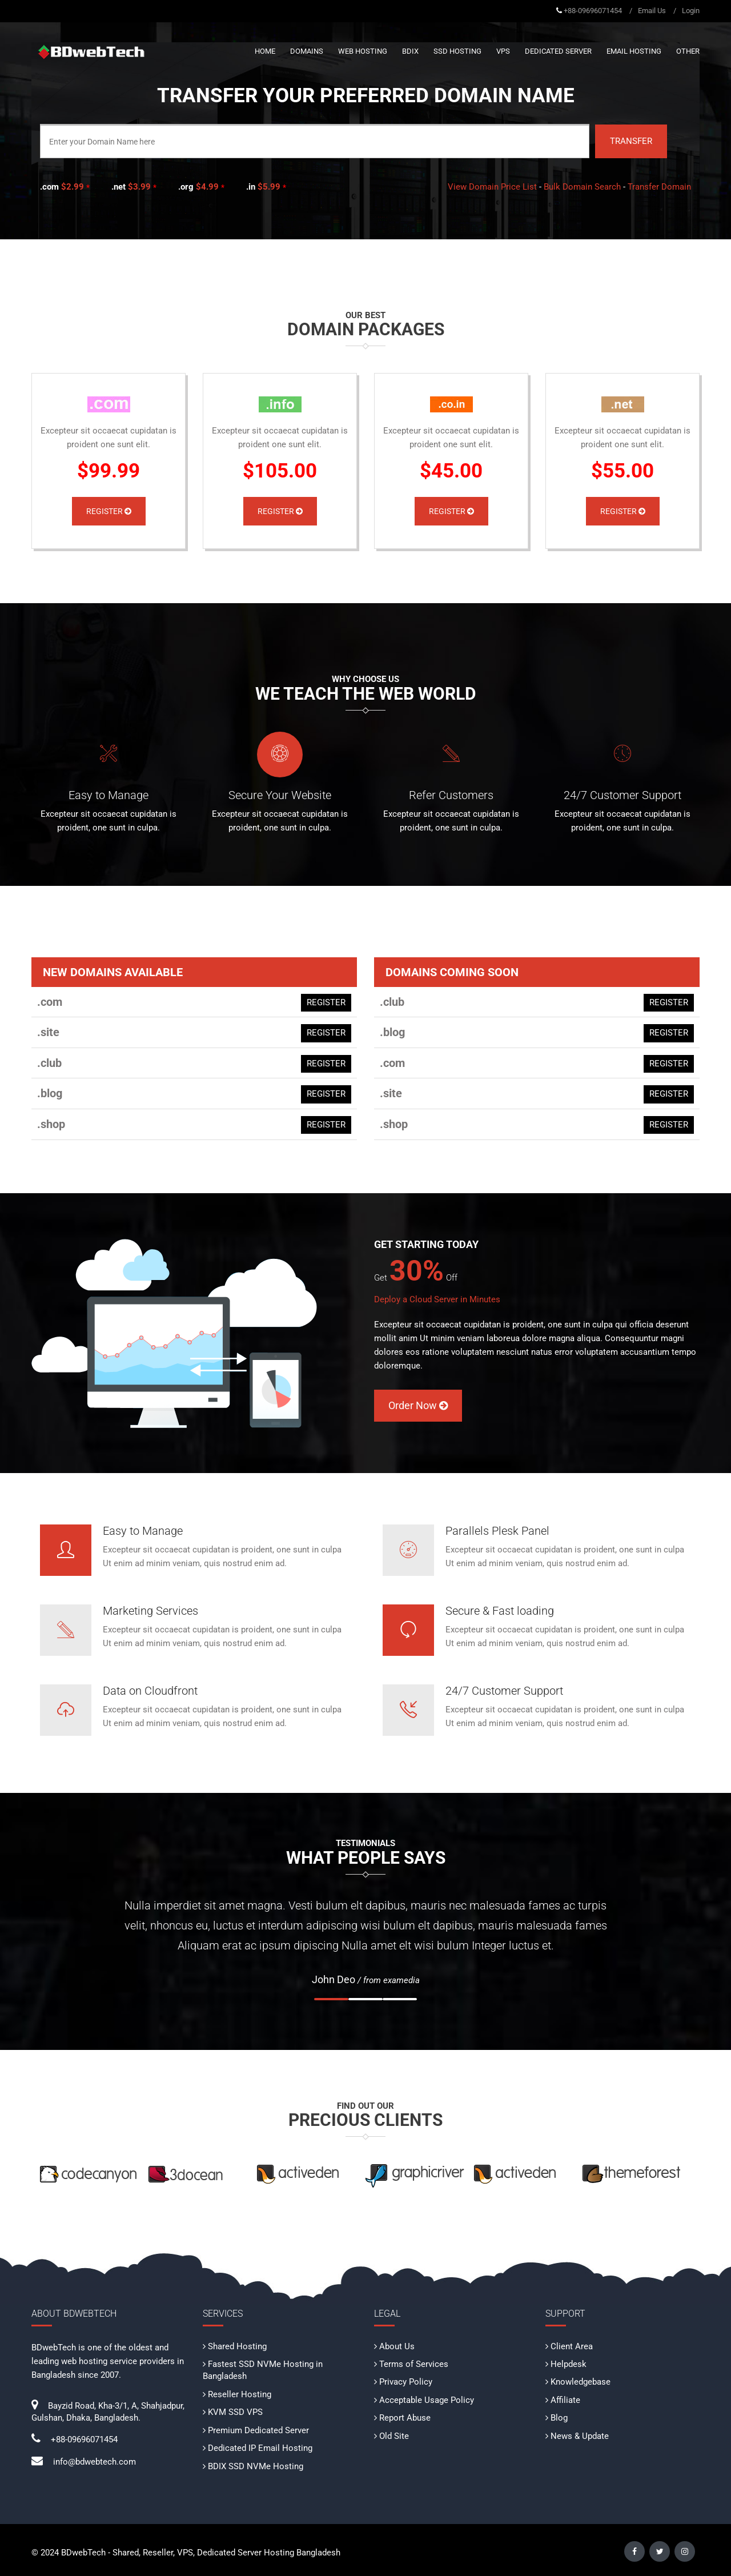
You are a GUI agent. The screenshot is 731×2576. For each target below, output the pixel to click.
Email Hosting (634, 51)
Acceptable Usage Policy (426, 2400)
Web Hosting (362, 51)
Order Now (418, 1405)
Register (108, 511)
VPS (503, 51)
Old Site (394, 2436)
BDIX (410, 51)
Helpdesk (569, 2364)
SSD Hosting (457, 51)
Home (265, 51)
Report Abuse (405, 2418)
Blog (559, 2418)
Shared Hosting (237, 2346)
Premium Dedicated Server (258, 2430)
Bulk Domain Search (582, 187)
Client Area (572, 2346)
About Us (397, 2346)
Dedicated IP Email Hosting (260, 2448)
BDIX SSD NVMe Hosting (255, 2466)
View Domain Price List (492, 187)
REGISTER (326, 1002)
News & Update (580, 2436)
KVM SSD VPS (235, 2412)
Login (691, 10)
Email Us (652, 10)
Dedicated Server (558, 51)
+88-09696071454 (593, 10)
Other (688, 51)
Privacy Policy (405, 2382)
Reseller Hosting (239, 2394)
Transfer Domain (659, 187)
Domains (306, 51)
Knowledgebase (580, 2382)
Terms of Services (413, 2364)
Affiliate (565, 2400)
